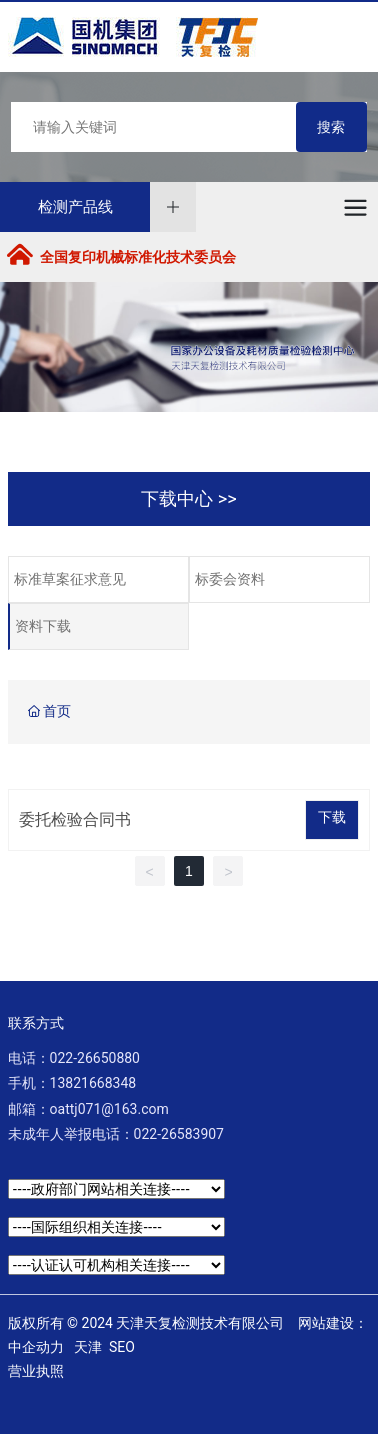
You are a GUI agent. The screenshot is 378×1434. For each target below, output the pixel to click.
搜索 (331, 127)
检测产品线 (75, 207)
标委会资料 (230, 579)
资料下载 (43, 626)
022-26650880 (95, 1058)
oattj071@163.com (109, 1109)
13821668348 (93, 1083)
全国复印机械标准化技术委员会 (138, 257)
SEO (122, 1347)
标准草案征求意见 (70, 579)
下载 (332, 817)
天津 (88, 1347)
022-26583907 (179, 1134)
